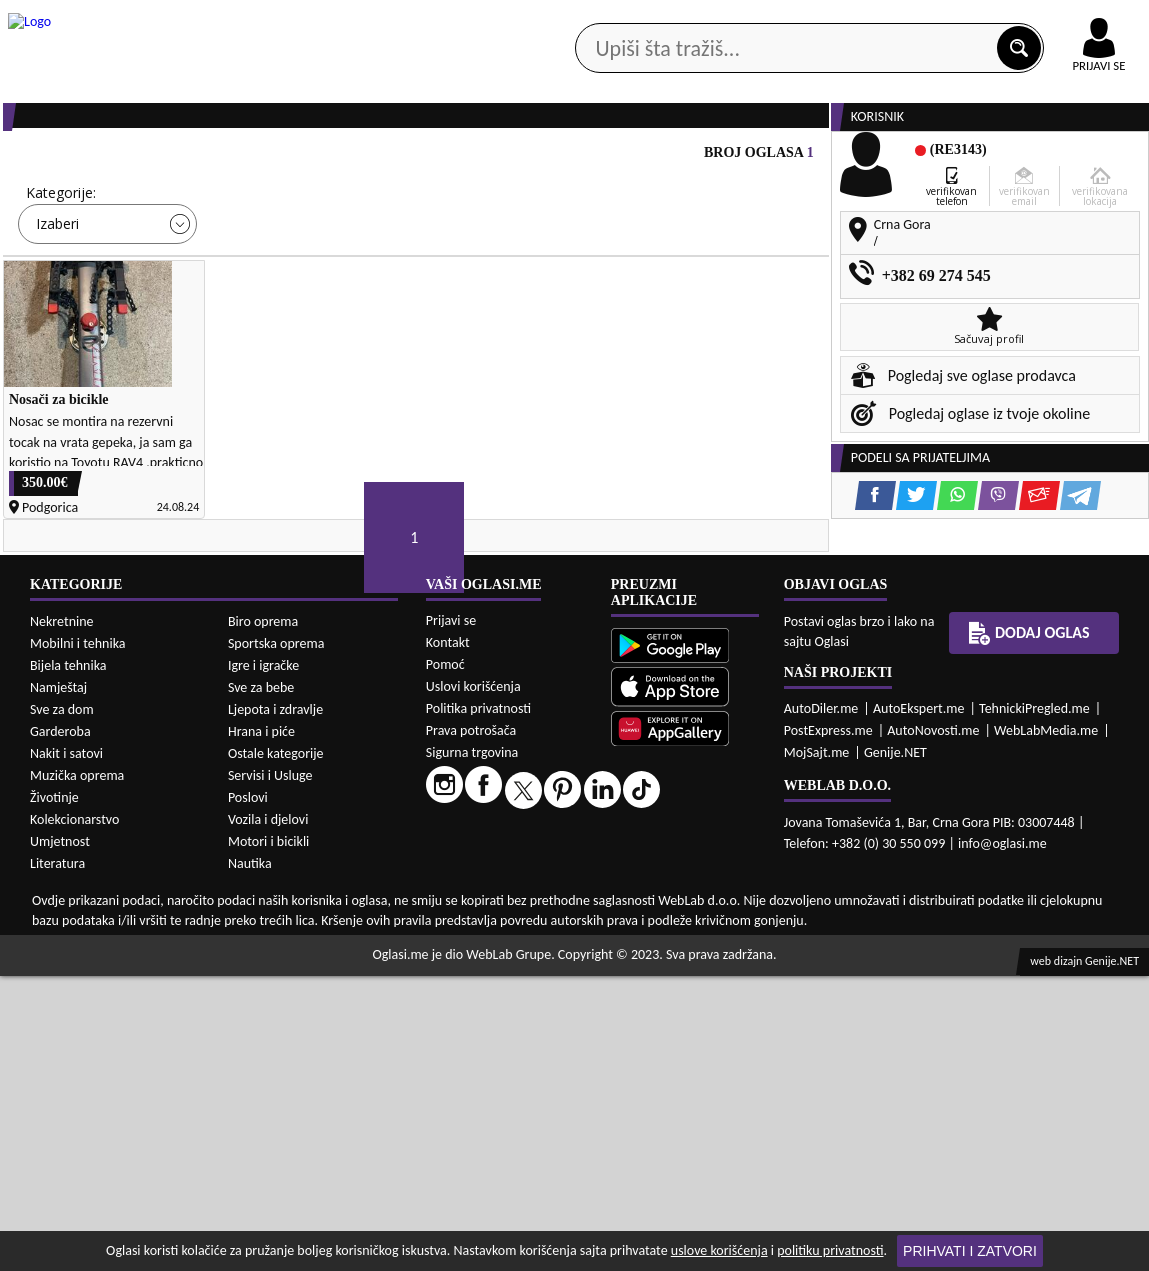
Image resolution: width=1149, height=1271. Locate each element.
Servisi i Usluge (270, 1070)
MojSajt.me (817, 1047)
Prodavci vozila (437, 159)
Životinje (54, 1092)
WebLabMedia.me (1046, 1025)
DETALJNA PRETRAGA (221, 359)
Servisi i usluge (789, 159)
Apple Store (566, 18)
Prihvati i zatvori (970, 1251)
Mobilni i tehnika (78, 938)
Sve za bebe (261, 982)
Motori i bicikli (268, 1136)
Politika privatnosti (478, 1003)
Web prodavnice (283, 159)
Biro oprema (263, 916)
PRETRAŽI (642, 359)
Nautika (250, 1158)
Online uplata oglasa (1058, 20)
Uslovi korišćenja (473, 981)
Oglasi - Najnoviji (735, 299)
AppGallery (691, 20)
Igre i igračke (263, 960)
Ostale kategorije (276, 1048)
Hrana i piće (261, 1026)
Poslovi (248, 1092)
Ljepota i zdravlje (275, 1004)
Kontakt (917, 18)
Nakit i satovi (66, 1048)
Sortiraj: (690, 269)
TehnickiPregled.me (1034, 1003)
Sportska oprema (276, 938)
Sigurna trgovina (472, 1047)
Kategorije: (61, 269)
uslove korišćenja (719, 1250)
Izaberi (57, 300)
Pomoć (445, 959)
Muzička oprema (77, 1070)
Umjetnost (60, 1136)
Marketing (809, 20)
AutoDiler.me (821, 1003)
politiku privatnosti (830, 1250)
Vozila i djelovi (268, 1114)
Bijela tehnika (68, 960)
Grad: (469, 269)
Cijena (259, 269)
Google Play (439, 18)
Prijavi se (451, 915)
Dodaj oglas (1029, 928)
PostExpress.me (828, 1025)
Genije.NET (895, 1047)
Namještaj (58, 982)
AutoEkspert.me (919, 1003)
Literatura (57, 1158)
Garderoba (60, 1026)
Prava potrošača (471, 1025)
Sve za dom (62, 1004)
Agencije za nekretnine (614, 159)
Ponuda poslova (942, 159)
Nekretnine (62, 916)
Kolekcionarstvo (74, 1114)
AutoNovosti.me (933, 1025)
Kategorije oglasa (121, 159)
